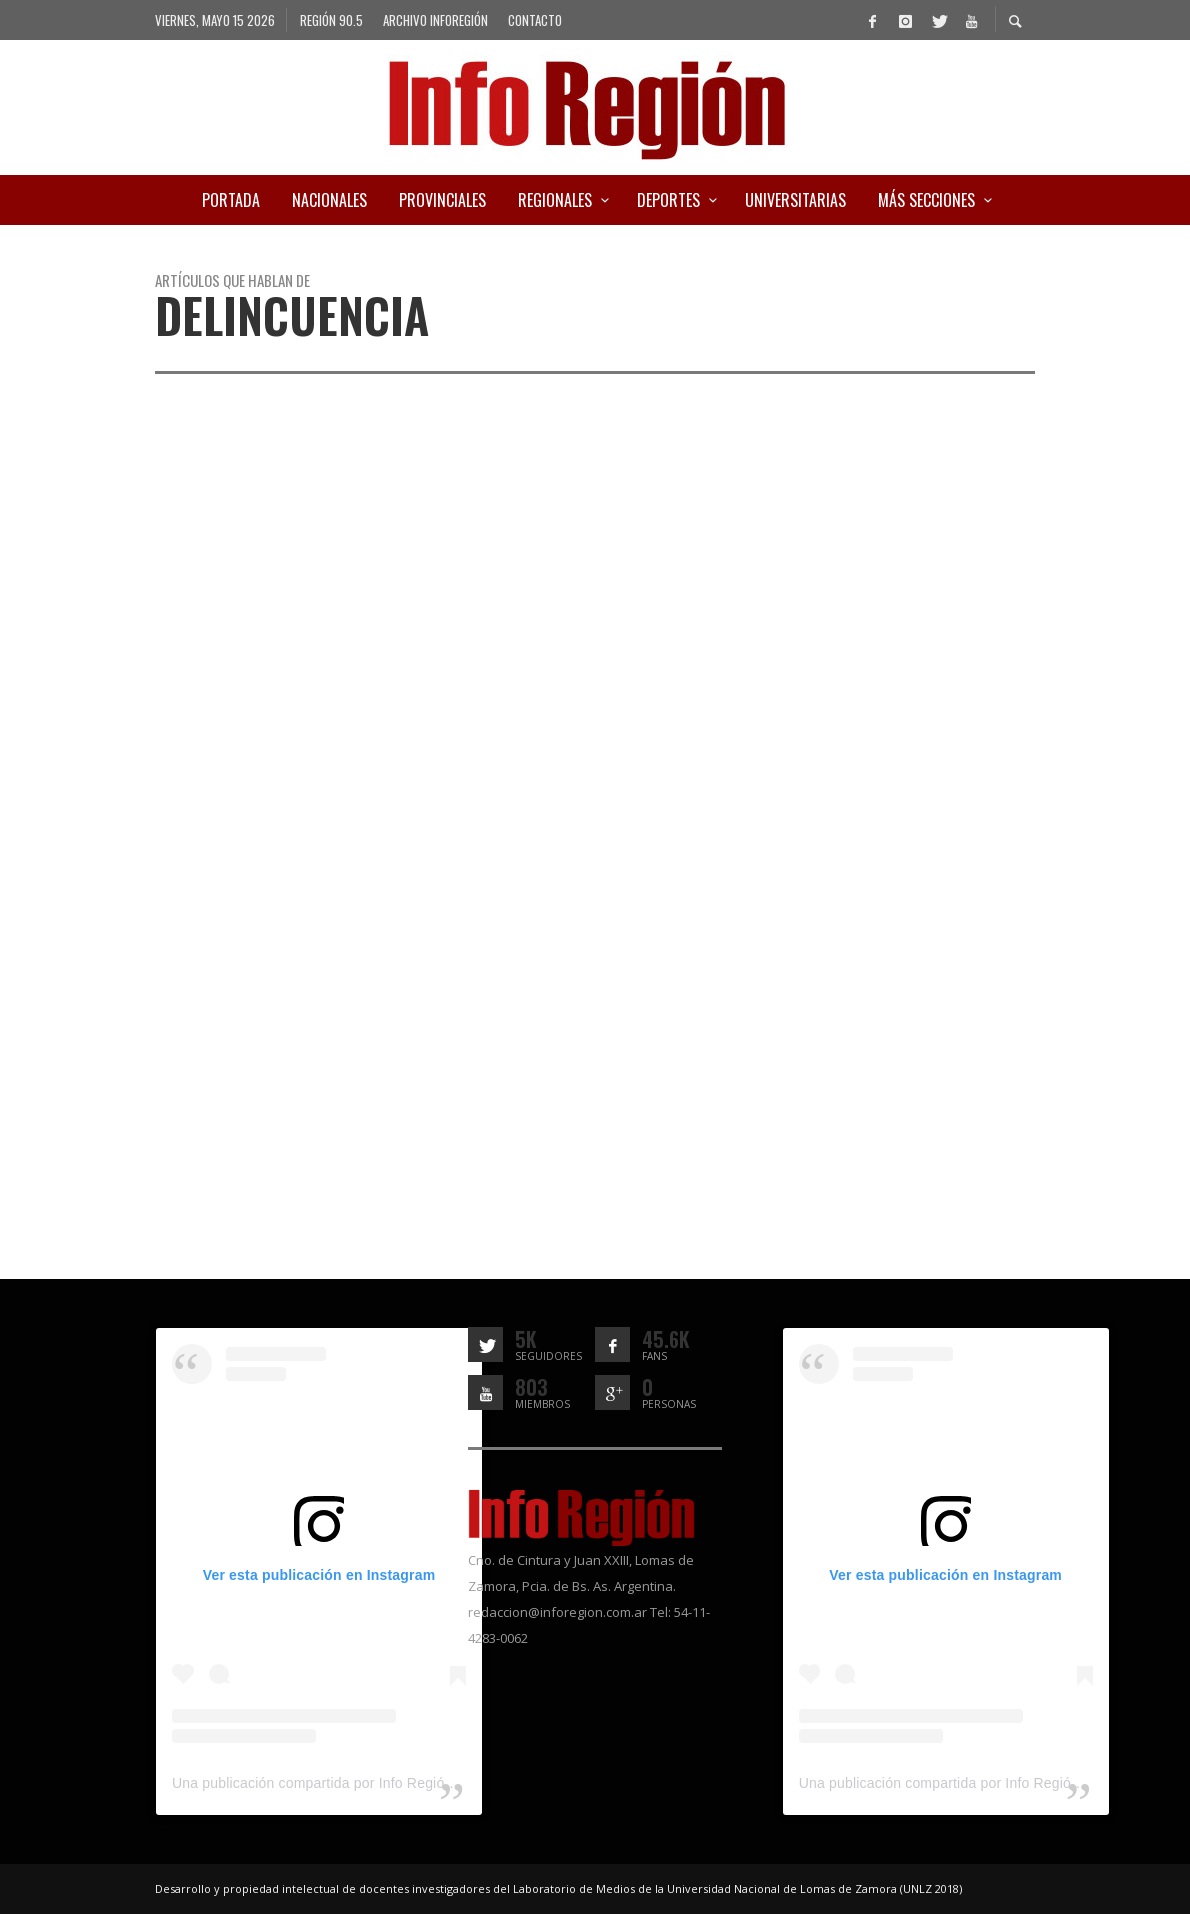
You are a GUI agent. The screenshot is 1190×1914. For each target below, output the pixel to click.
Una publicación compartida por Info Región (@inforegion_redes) (380, 1783)
